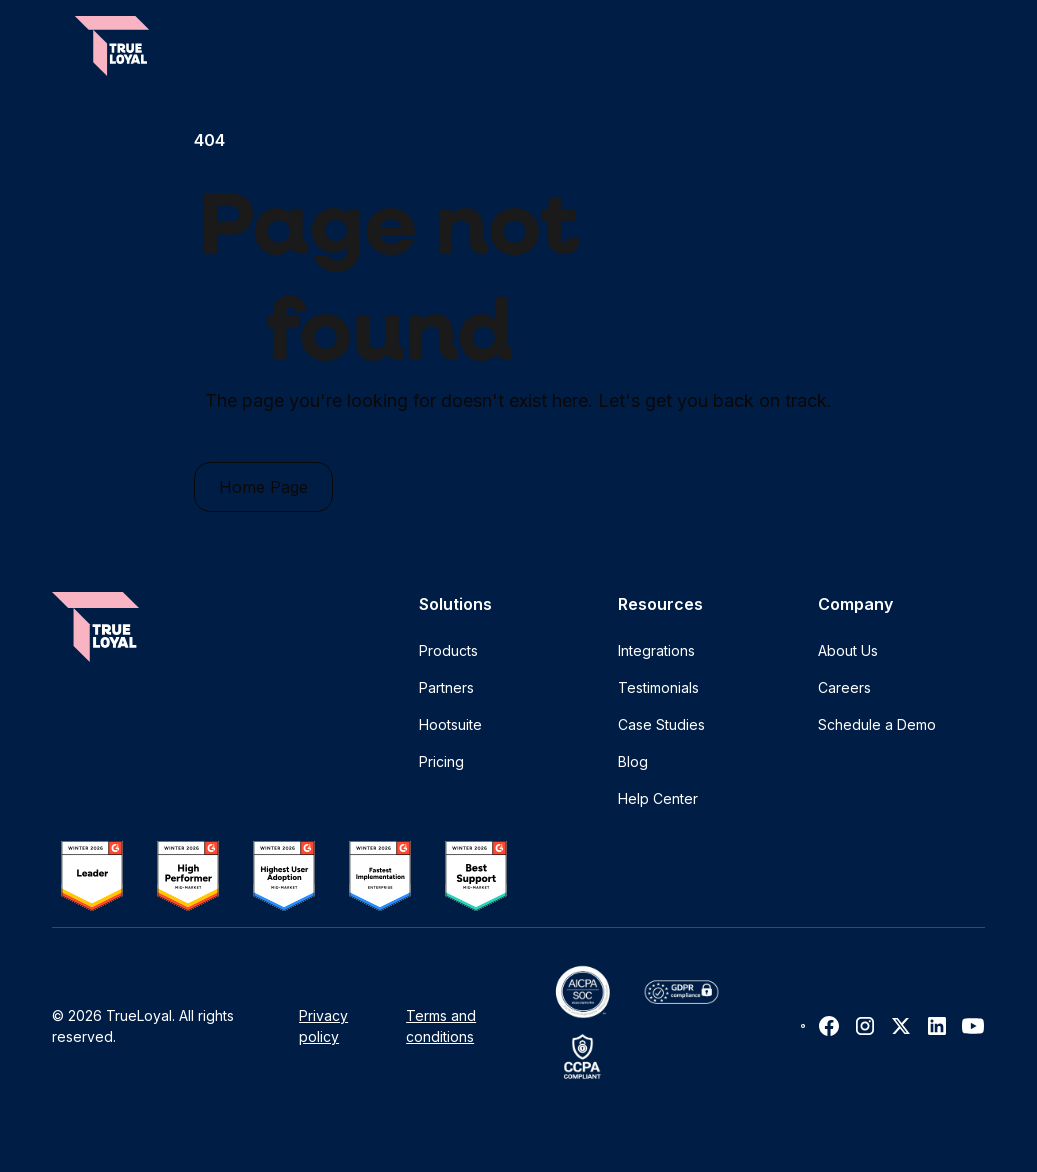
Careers (844, 687)
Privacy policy (323, 1026)
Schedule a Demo (877, 724)
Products (448, 650)
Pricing (441, 761)
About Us (848, 650)
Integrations (656, 650)
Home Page (263, 487)
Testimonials (658, 687)
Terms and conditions (441, 1026)
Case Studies (661, 724)
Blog (633, 761)
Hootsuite (450, 724)
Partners (446, 687)
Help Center (658, 798)
